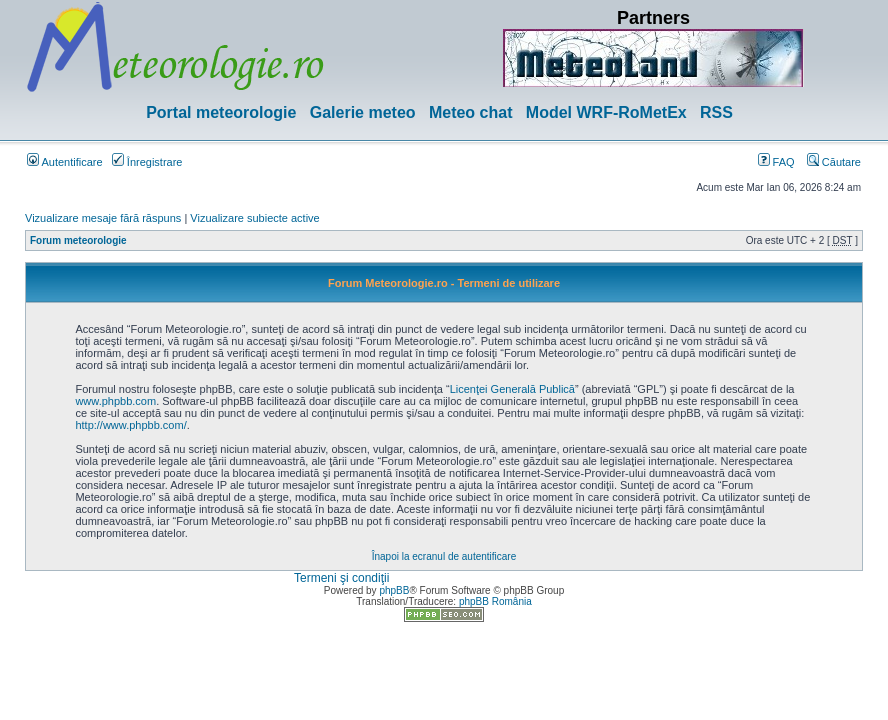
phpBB (394, 590)
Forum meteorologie (78, 240)
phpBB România (495, 601)
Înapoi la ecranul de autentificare (444, 556)
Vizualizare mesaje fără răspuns (103, 218)
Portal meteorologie (221, 112)
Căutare (834, 162)
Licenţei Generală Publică (512, 389)
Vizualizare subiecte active (254, 218)
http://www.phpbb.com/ (130, 425)
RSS (716, 112)
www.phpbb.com (115, 401)
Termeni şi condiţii (341, 578)
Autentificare (65, 162)
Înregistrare (147, 162)
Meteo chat (471, 112)
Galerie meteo (363, 112)
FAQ (776, 162)
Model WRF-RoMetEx (606, 112)
